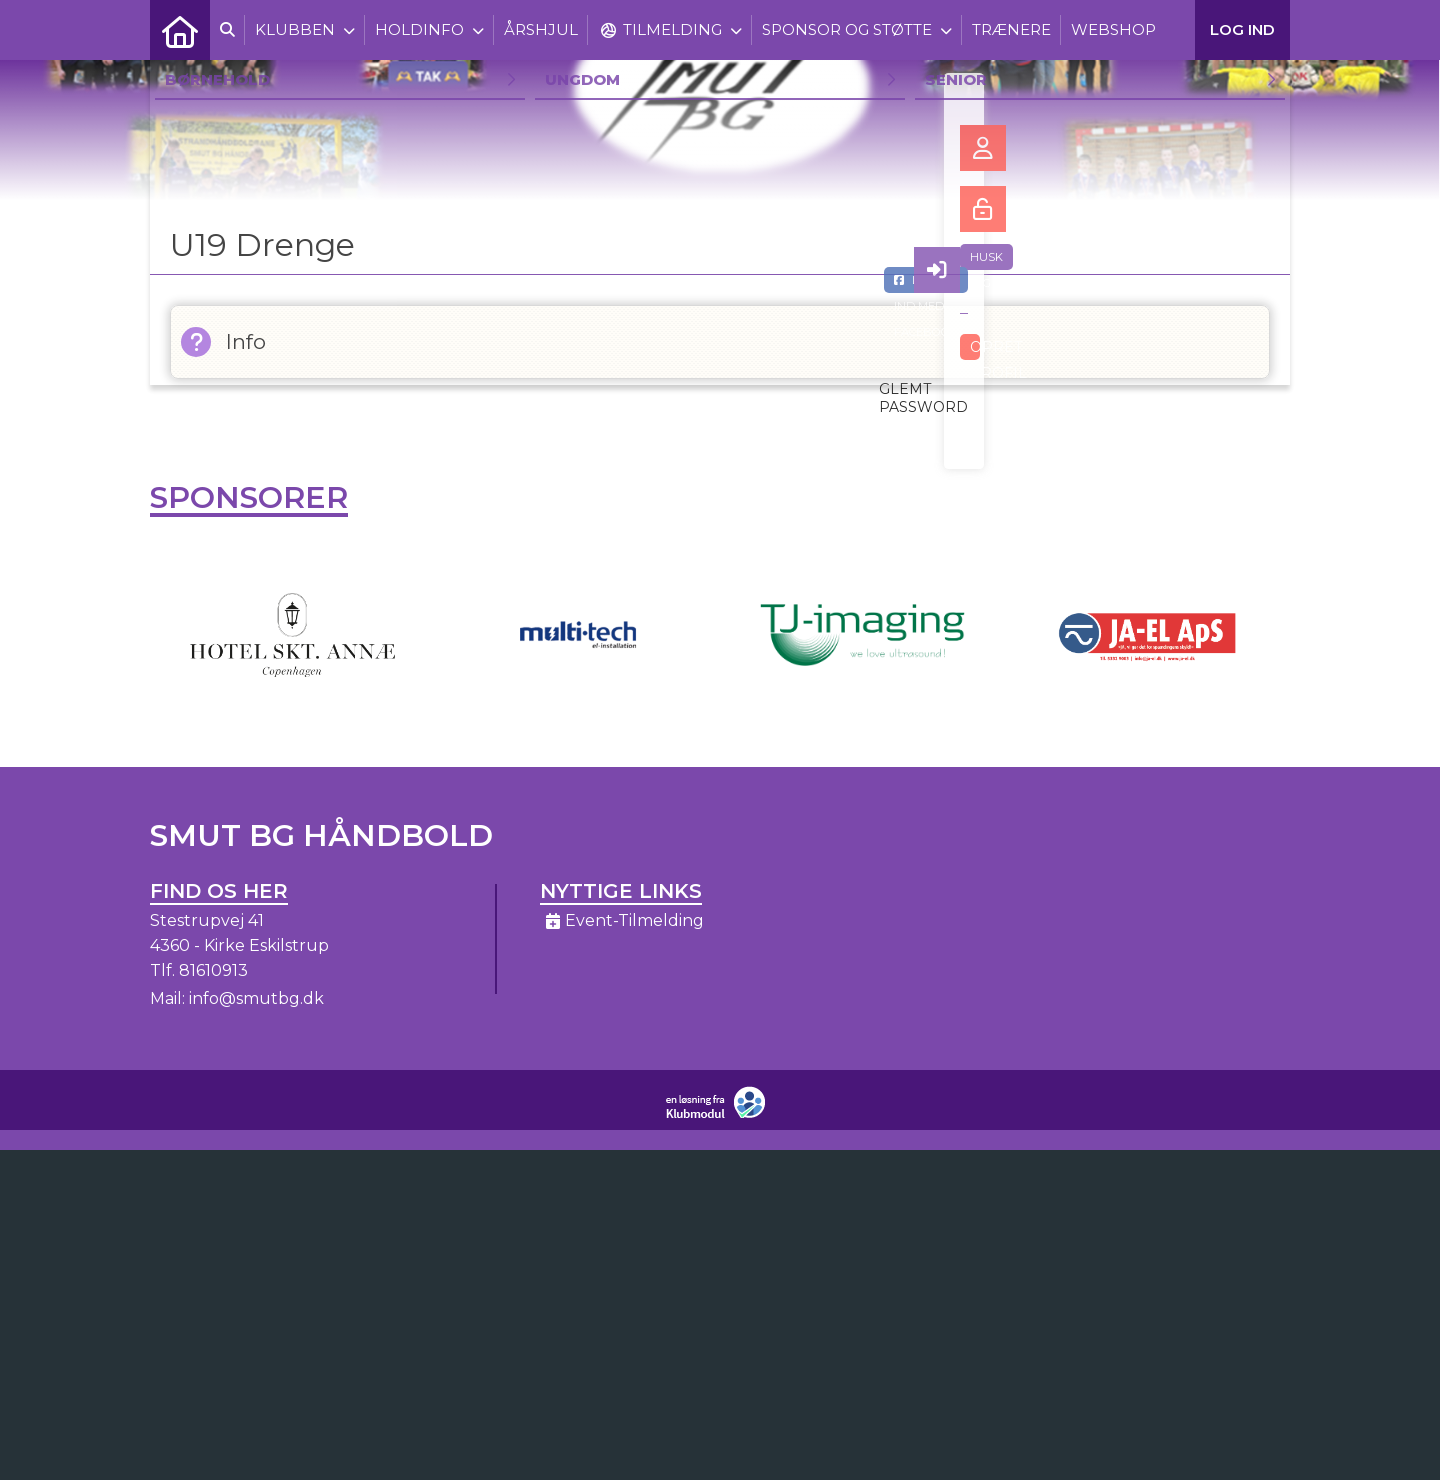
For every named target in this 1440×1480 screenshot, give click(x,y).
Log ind (1242, 29)
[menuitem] (180, 30)
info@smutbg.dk (256, 998)
